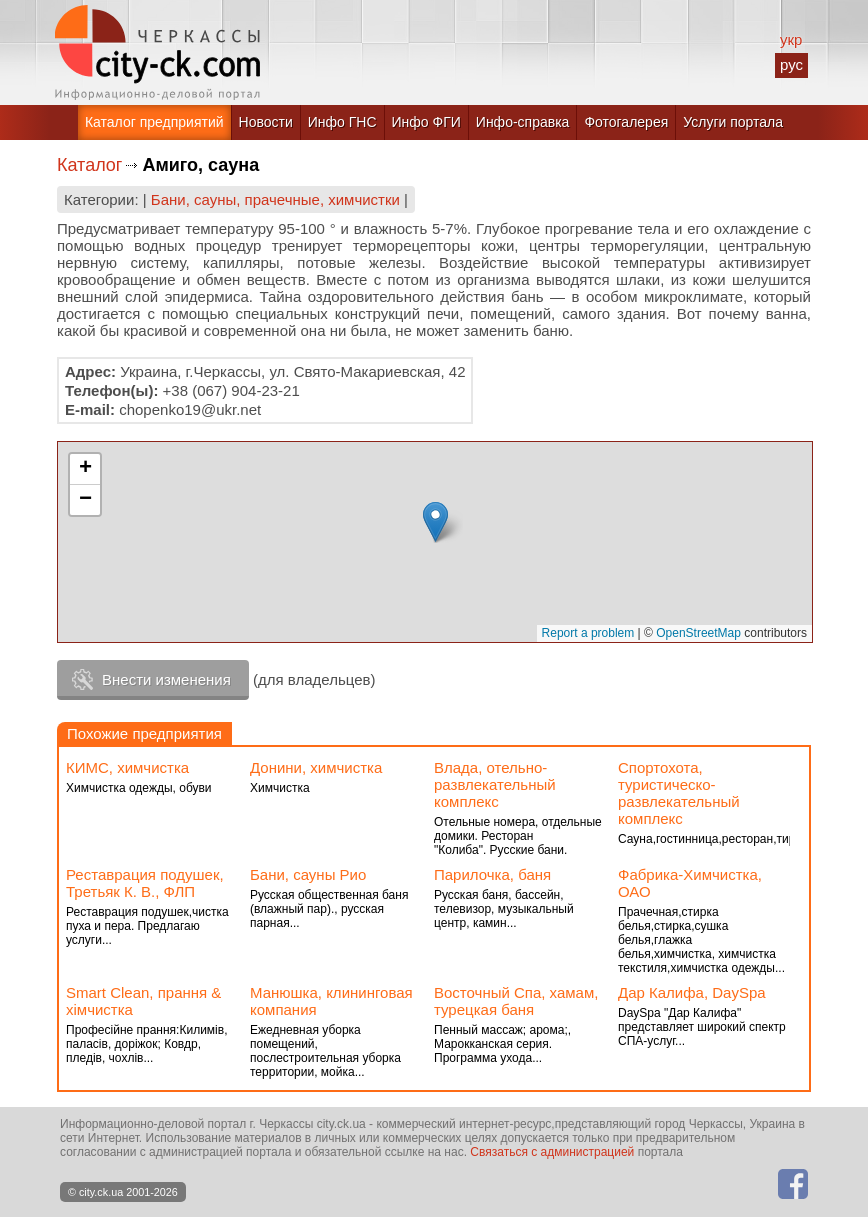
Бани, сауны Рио (308, 874)
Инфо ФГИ (426, 122)
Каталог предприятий (154, 122)
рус (791, 64)
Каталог (89, 165)
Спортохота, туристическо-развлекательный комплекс (679, 793)
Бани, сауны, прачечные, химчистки (275, 199)
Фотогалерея (626, 122)
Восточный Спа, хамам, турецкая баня (516, 1001)
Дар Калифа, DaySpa (692, 992)
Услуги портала (733, 122)
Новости (266, 122)
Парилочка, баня (492, 874)
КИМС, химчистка (127, 767)
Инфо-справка (523, 122)
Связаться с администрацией (552, 1152)
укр (791, 39)
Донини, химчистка (316, 767)
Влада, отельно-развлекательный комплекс (495, 784)
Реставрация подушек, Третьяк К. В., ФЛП (145, 883)
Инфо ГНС (342, 122)
